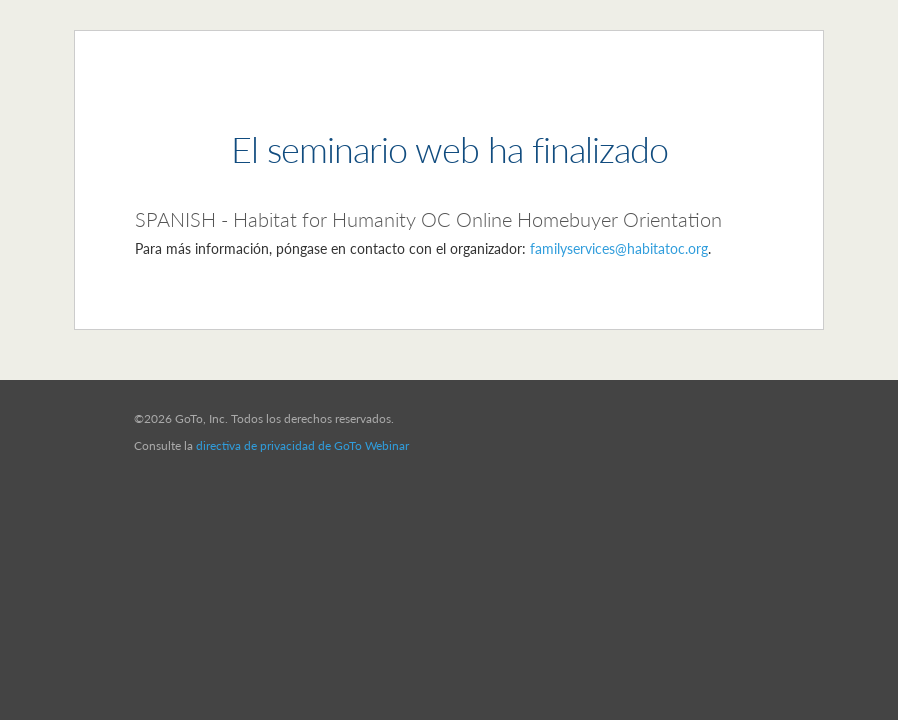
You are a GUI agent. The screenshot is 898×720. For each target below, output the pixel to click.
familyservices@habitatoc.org (619, 248)
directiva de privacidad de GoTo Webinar (302, 445)
